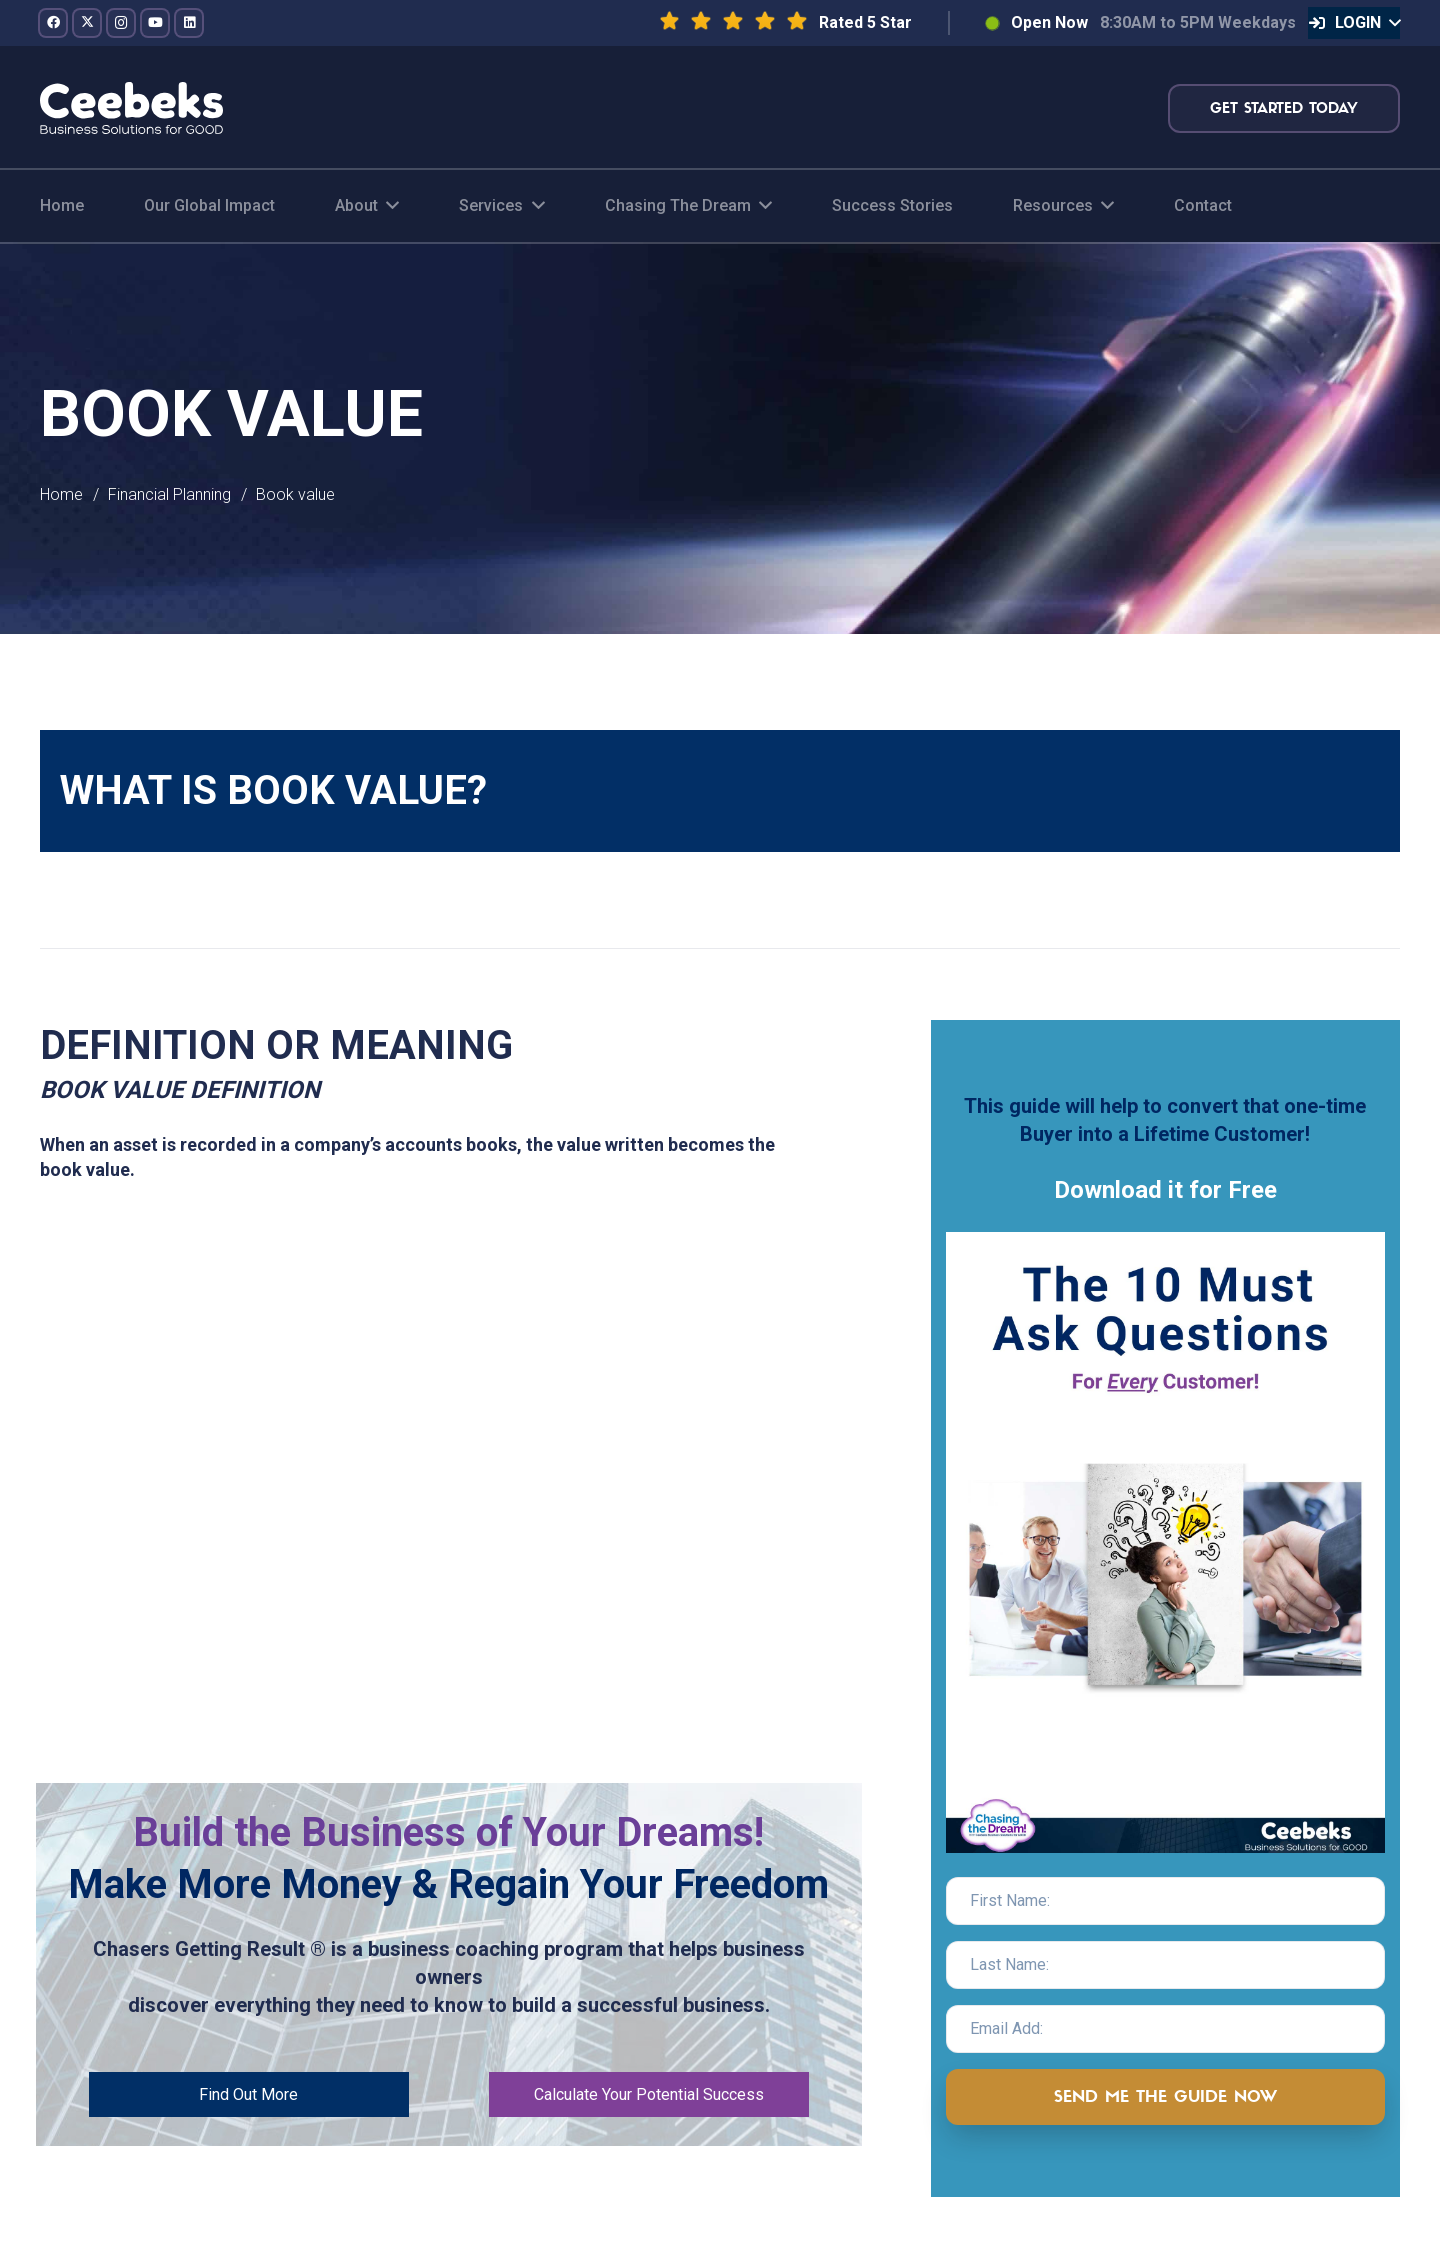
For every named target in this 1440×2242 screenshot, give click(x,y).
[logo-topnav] (131, 108)
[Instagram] (121, 23)
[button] (1354, 23)
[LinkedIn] (189, 23)
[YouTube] (155, 23)
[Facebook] (53, 23)
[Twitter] (87, 23)
